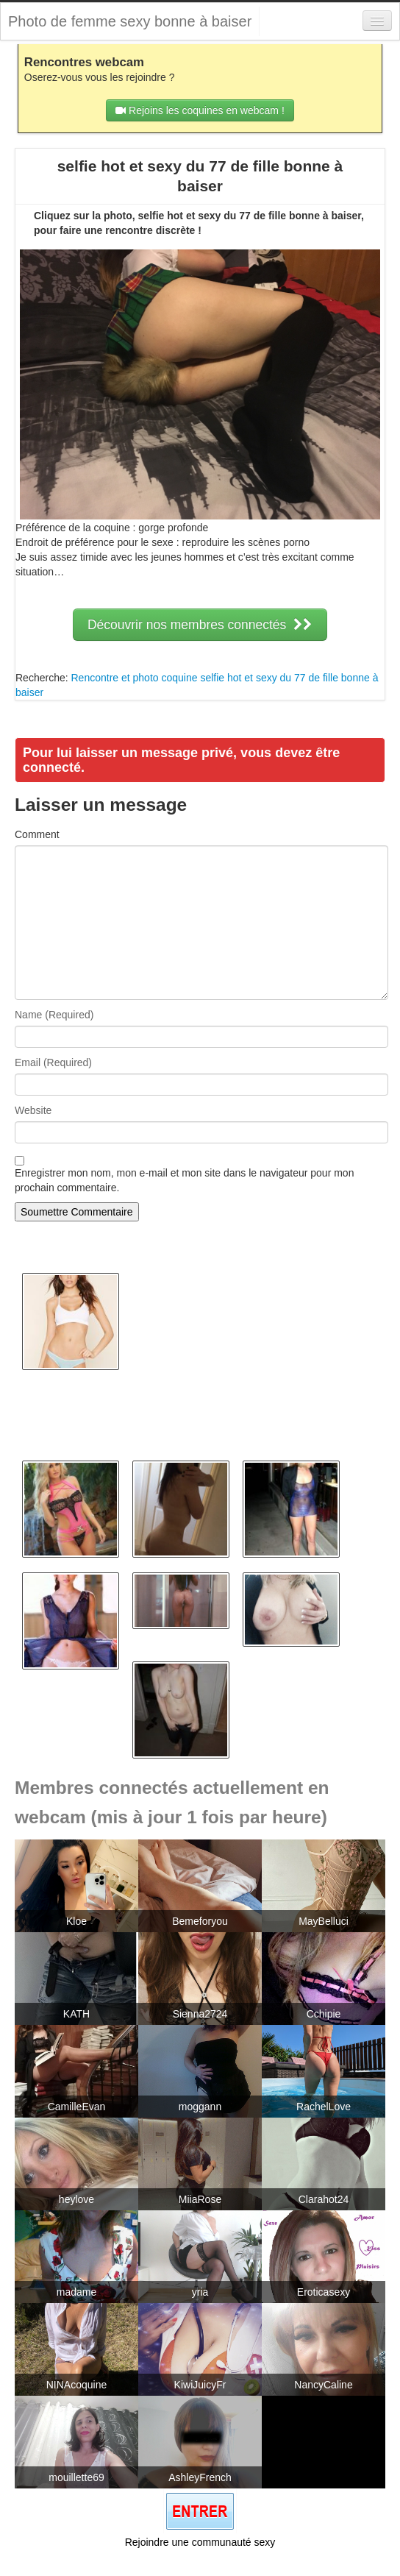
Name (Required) (54, 1015)
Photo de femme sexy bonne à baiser (129, 21)
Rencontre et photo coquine (134, 678)
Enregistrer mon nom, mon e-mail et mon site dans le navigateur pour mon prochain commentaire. (184, 1180)
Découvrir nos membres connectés (200, 624)
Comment (37, 834)
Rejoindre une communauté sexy (200, 2542)
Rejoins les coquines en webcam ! (200, 110)
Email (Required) (53, 1062)
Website (33, 1110)
